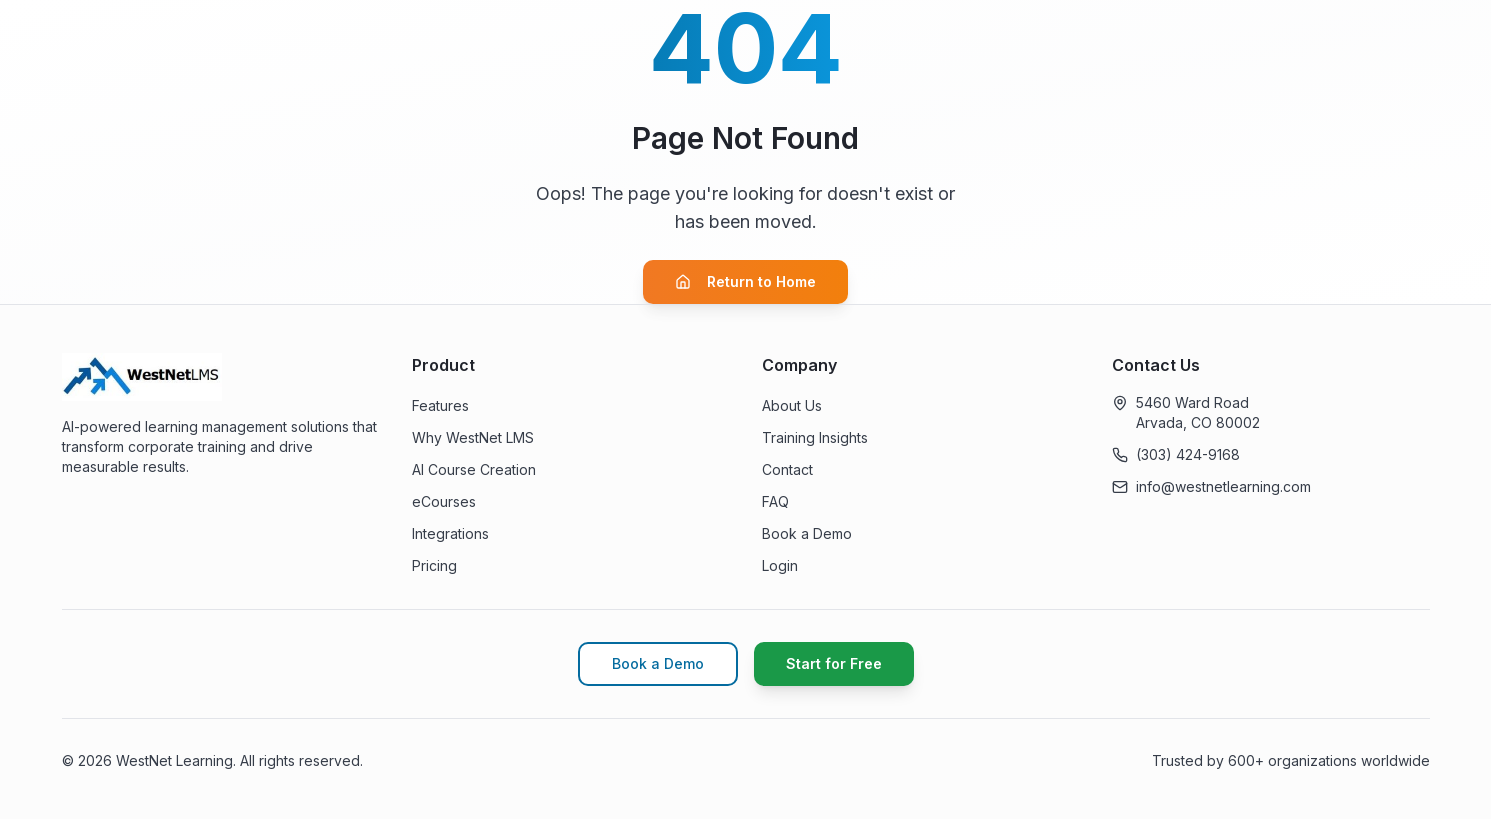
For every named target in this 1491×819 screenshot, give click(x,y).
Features (440, 405)
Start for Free (834, 663)
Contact (787, 469)
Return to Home (745, 281)
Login (780, 565)
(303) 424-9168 (1188, 454)
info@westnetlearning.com (1223, 486)
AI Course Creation (474, 469)
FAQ (775, 501)
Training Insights (815, 437)
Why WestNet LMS (473, 437)
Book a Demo (807, 533)
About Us (792, 405)
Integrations (450, 533)
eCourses (444, 501)
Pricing (434, 565)
